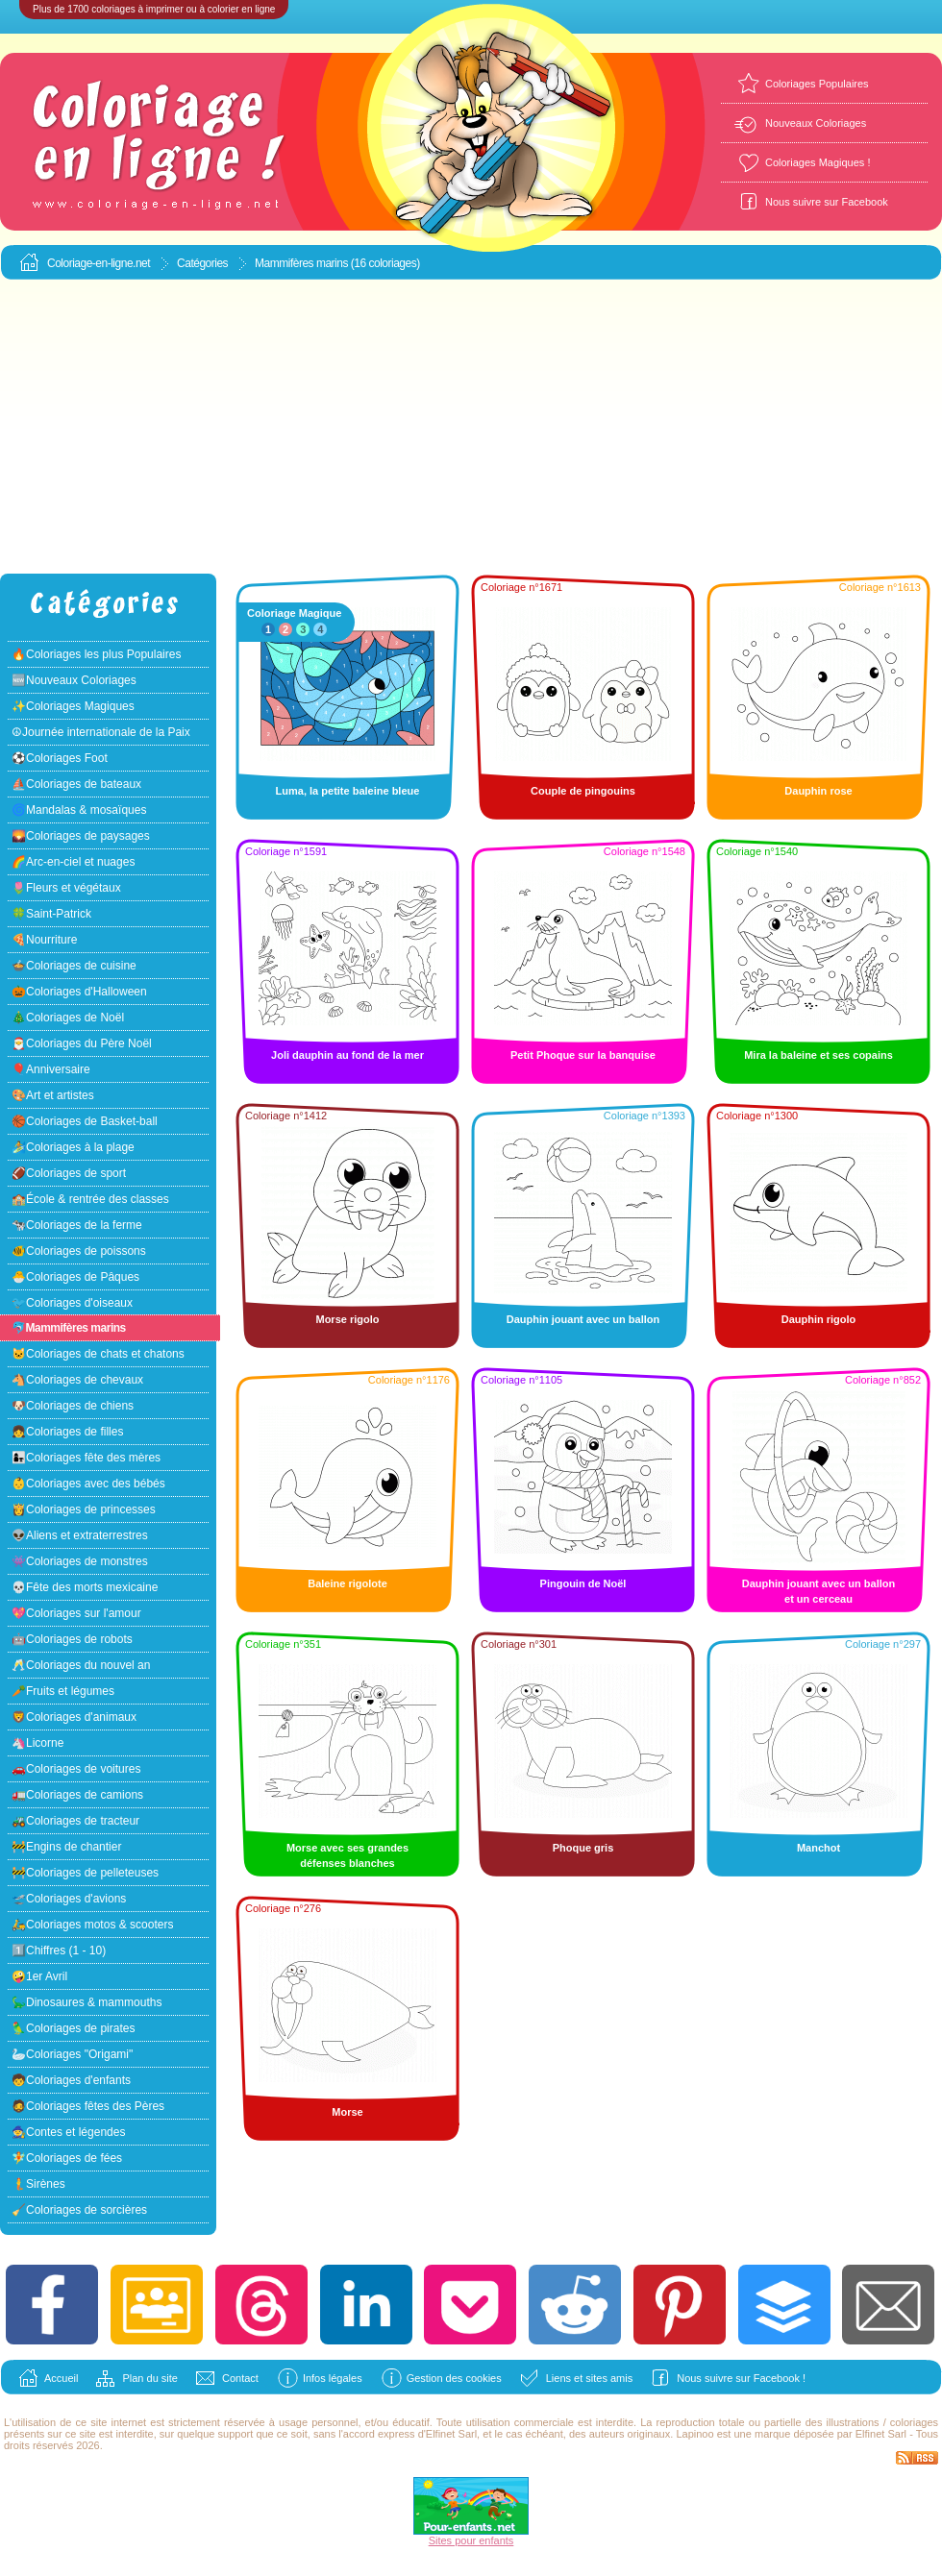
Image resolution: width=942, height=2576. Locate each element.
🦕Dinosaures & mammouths (86, 2002)
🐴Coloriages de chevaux (77, 1379)
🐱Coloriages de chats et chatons (98, 1354)
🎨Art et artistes (53, 1095)
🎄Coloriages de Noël (68, 1017)
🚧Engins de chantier (66, 1846)
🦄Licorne (37, 1743)
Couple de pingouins (583, 791)
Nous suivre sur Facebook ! (741, 2378)
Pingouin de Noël (583, 1583)
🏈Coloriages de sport (69, 1173)
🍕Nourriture (44, 939)
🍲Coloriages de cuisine (74, 965)
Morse (347, 2112)
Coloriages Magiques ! (817, 162)
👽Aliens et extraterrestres (80, 1535)
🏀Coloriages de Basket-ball (85, 1121)
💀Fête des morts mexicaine (85, 1587)
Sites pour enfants (471, 2540)
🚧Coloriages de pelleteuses (85, 1872)
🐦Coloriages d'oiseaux (72, 1303)
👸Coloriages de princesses (84, 1509)
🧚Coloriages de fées (67, 2158)
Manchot (818, 1847)
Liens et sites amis (589, 2378)
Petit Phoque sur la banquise (583, 1055)
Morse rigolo (347, 1319)
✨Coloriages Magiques (73, 706)
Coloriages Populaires (817, 83)
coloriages (914, 2422)
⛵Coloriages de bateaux (76, 784)
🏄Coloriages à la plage (73, 1147)
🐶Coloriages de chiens (73, 1405)
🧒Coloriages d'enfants (71, 2080)
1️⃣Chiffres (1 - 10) (59, 1950)
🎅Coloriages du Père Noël (82, 1043)
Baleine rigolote (347, 1583)
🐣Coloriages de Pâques (75, 1277)
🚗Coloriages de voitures (76, 1769)
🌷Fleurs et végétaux (66, 888)
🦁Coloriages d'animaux (74, 1717)
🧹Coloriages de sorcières (79, 2210)
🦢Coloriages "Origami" (72, 2054)
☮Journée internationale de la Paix (101, 732)
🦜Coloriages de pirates (73, 2028)
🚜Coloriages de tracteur (75, 1821)
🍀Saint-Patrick (51, 913)
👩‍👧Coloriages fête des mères (86, 1457)
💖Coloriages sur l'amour (76, 1613)
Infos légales (332, 2378)
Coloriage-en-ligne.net (98, 263)
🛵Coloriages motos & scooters (92, 1924)
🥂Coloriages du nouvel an (81, 1665)
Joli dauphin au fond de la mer (347, 1055)
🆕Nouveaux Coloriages (74, 680)
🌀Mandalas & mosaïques (79, 810)
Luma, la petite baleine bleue (348, 791)
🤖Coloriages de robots (72, 1639)
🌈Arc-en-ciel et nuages (73, 862)
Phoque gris (583, 1847)
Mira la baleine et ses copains (818, 1055)
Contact (240, 2378)
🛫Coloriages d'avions (69, 1898)
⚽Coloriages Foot (60, 758)
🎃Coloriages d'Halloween (79, 991)
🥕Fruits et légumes (63, 1691)
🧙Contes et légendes (68, 2132)
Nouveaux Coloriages (815, 123)
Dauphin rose (818, 791)
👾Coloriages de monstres (80, 1561)
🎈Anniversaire (51, 1069)
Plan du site (149, 2378)
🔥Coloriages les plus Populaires (96, 654)
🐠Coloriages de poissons (79, 1251)
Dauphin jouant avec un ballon (583, 1319)
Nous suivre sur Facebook (826, 202)
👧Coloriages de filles (67, 1431)
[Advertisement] (471, 427)
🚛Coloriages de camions (77, 1795)
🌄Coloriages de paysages (81, 836)
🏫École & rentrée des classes (90, 1199)
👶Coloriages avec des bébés (88, 1483)
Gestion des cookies (454, 2378)
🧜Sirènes (38, 2184)
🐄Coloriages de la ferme (77, 1225)
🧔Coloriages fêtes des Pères (88, 2106)
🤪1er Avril (39, 1976)
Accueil (61, 2378)
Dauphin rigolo (818, 1319)
